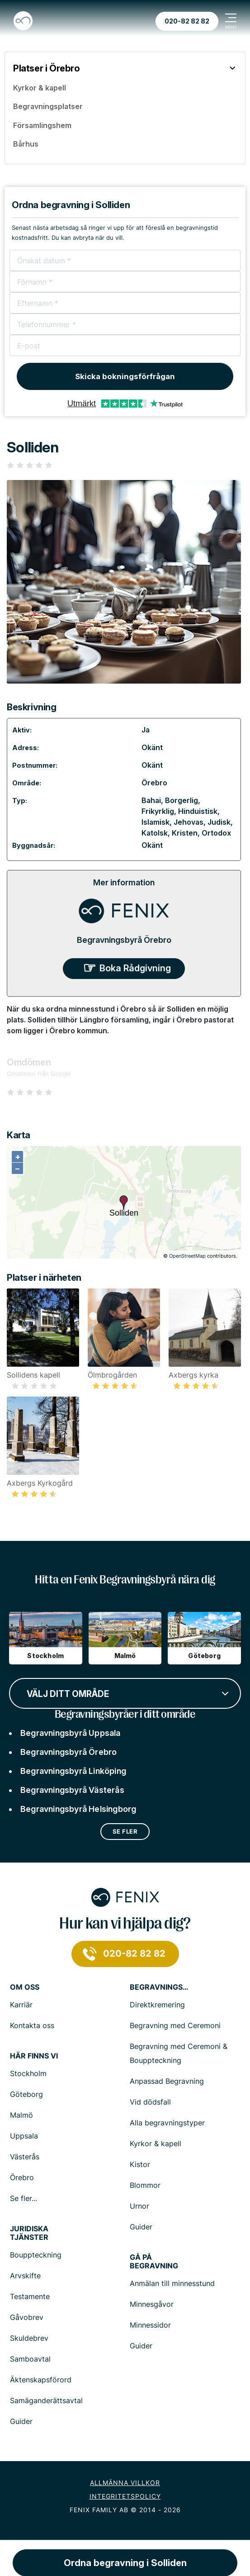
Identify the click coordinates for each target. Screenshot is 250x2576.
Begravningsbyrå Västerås (72, 1790)
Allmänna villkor (125, 2482)
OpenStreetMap (187, 1256)
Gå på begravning (154, 2261)
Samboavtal (30, 2358)
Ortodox (216, 832)
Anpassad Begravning (167, 2081)
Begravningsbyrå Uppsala (70, 1733)
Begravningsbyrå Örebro (124, 940)
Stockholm (28, 2073)
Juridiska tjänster (29, 2233)
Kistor (140, 2164)
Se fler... (23, 2198)
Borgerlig (181, 800)
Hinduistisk (197, 811)
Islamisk (156, 822)
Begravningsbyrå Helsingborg (78, 1809)
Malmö (21, 2115)
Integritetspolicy (125, 2496)
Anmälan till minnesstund (172, 2283)
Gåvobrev (26, 2317)
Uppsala (24, 2135)
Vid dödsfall (150, 2101)
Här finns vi (34, 2056)
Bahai (151, 800)
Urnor (139, 2205)
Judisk (219, 822)
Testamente (30, 2296)
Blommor (145, 2185)
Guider (141, 2226)
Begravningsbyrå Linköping (73, 1771)
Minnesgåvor (152, 2304)
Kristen (185, 832)
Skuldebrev (29, 2338)
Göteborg (26, 2094)
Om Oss (24, 1987)
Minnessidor (150, 2324)
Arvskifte (25, 2275)
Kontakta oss (32, 2025)
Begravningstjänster (159, 1987)
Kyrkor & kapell (155, 2143)
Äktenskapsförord (40, 2379)
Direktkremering (157, 2004)
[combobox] (125, 1692)
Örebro (154, 782)
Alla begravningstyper (167, 2122)
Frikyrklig (158, 811)
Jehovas (188, 822)
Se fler (125, 1831)
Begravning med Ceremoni (175, 2025)
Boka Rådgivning (135, 968)
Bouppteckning (35, 2254)
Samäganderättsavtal (46, 2400)
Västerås (24, 2156)
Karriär (21, 2004)
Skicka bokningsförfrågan (125, 376)
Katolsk (155, 832)
